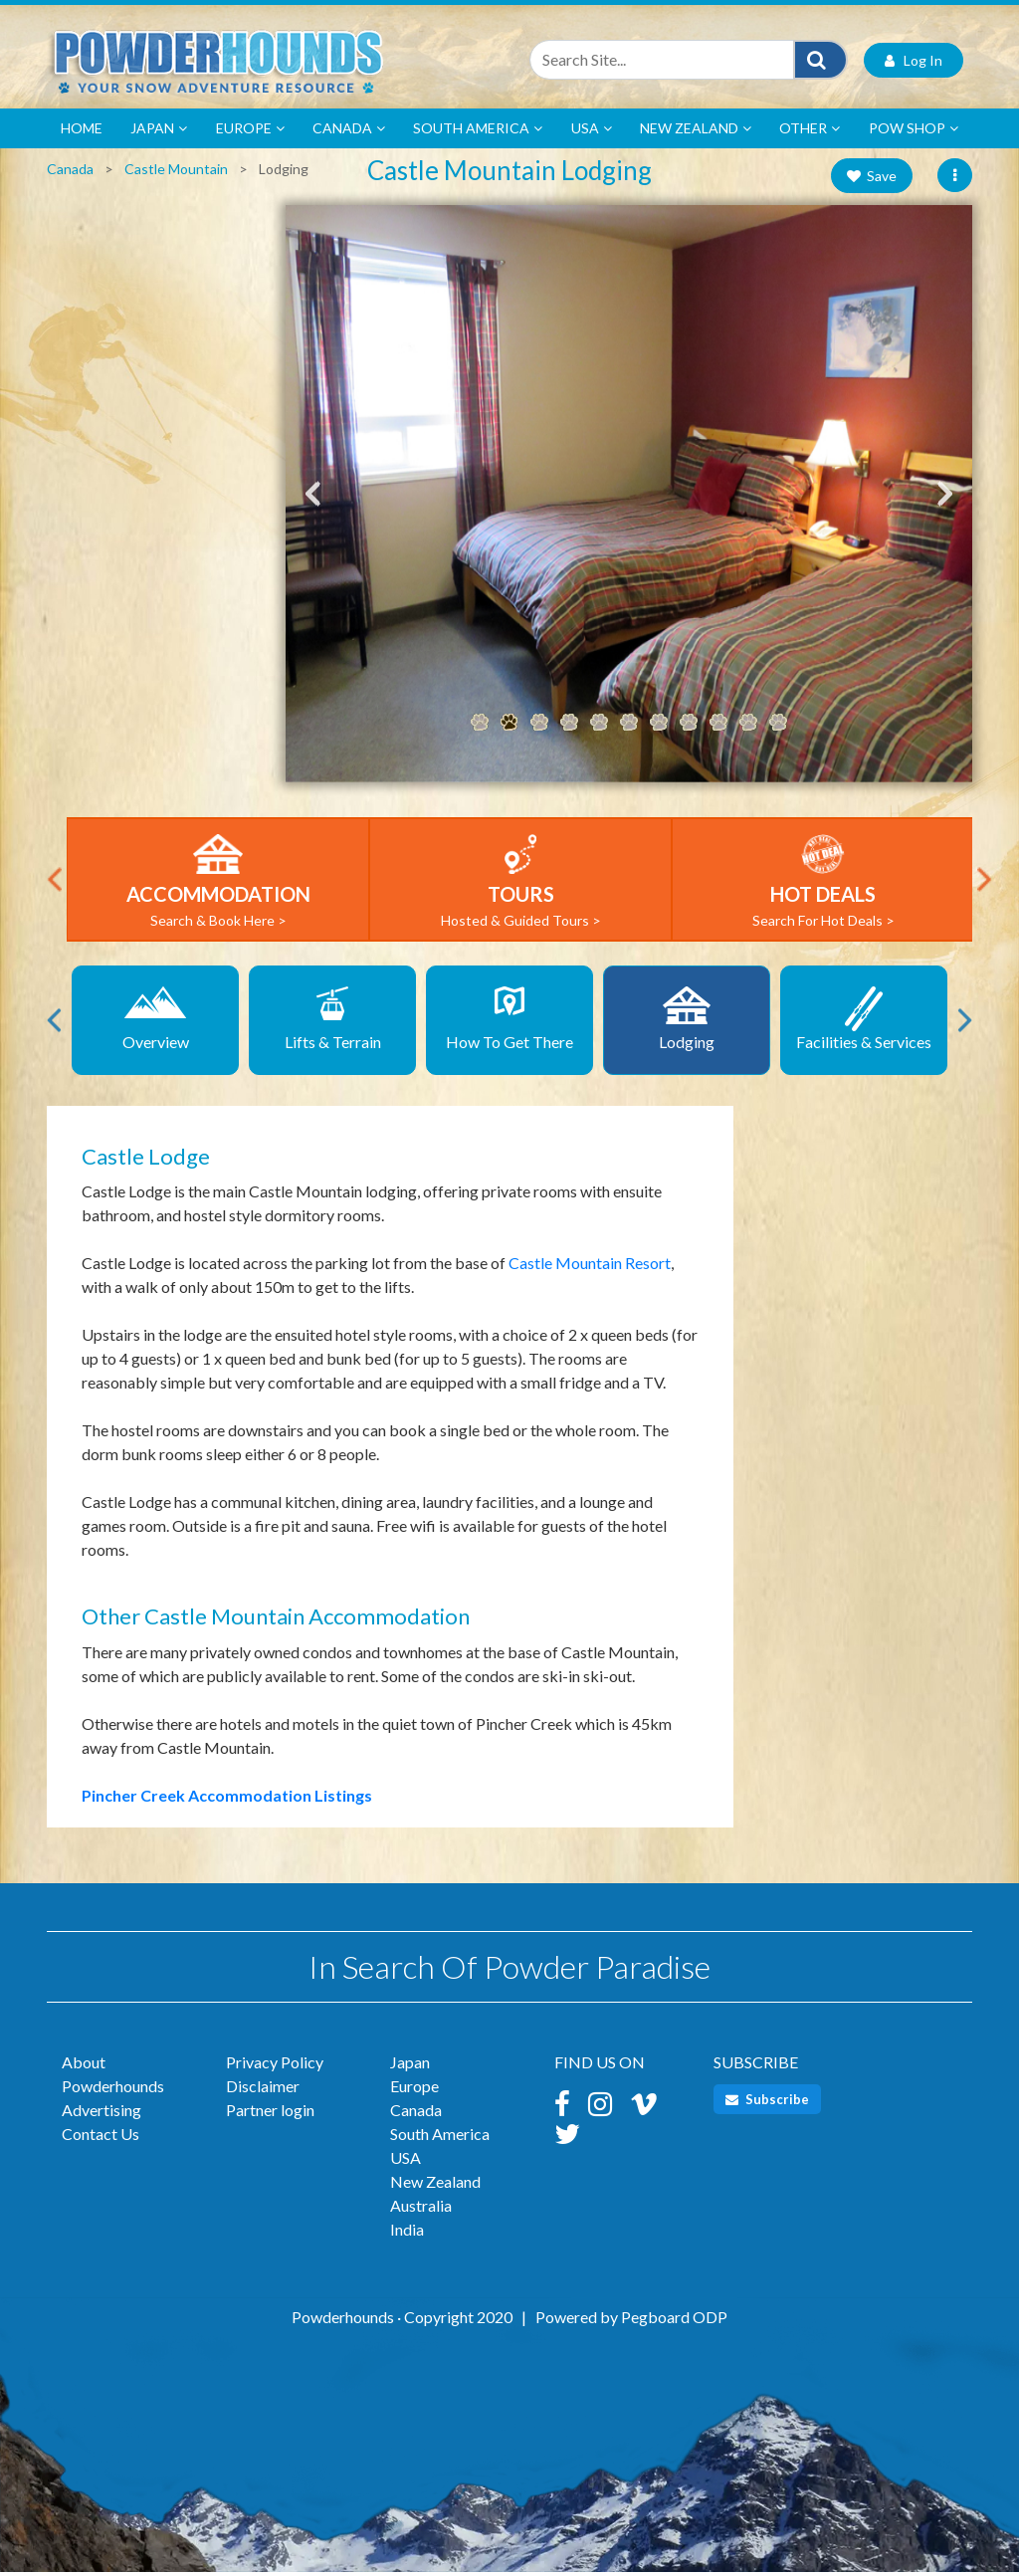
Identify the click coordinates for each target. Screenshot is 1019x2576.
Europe (250, 131)
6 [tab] (629, 726)
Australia (421, 2209)
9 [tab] (718, 726)
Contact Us (100, 2137)
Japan (158, 131)
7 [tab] (659, 726)
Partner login (270, 2113)
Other (809, 131)
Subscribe (767, 2103)
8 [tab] (689, 726)
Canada (348, 131)
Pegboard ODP (674, 2320)
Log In (913, 63)
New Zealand (695, 131)
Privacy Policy (274, 2065)
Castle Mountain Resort (590, 1266)
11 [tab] (778, 726)
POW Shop (913, 131)
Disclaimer (263, 2089)
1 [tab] (480, 726)
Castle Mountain (176, 171)
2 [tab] (509, 726)
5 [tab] (599, 726)
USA (591, 131)
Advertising (101, 2113)
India (407, 2233)
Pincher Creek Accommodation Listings (227, 1798)
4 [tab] (569, 726)
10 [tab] (748, 726)
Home (81, 130)
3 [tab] (539, 726)
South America (477, 131)
